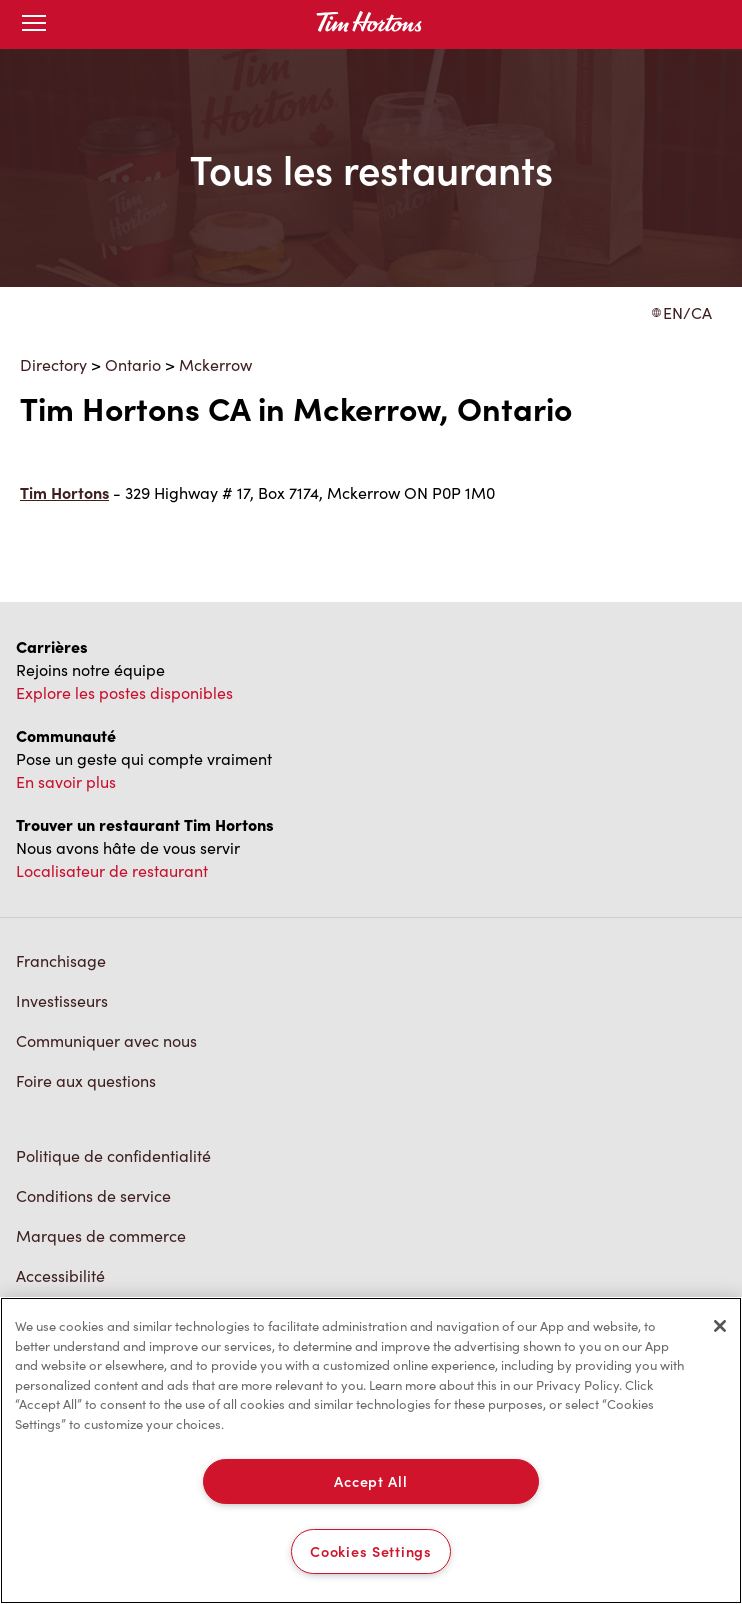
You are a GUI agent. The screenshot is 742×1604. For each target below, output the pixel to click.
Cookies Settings (371, 1551)
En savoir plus (66, 781)
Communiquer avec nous (106, 1040)
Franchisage (61, 960)
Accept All (370, 1481)
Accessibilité (60, 1275)
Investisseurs (62, 1000)
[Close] (720, 1326)
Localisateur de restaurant (112, 870)
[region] (371, 1450)
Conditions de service (93, 1195)
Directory (53, 364)
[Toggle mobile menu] (34, 24)
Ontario (133, 364)
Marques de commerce (101, 1235)
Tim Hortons (64, 492)
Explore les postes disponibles (124, 692)
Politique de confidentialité (113, 1155)
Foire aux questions (86, 1080)
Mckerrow (215, 364)
